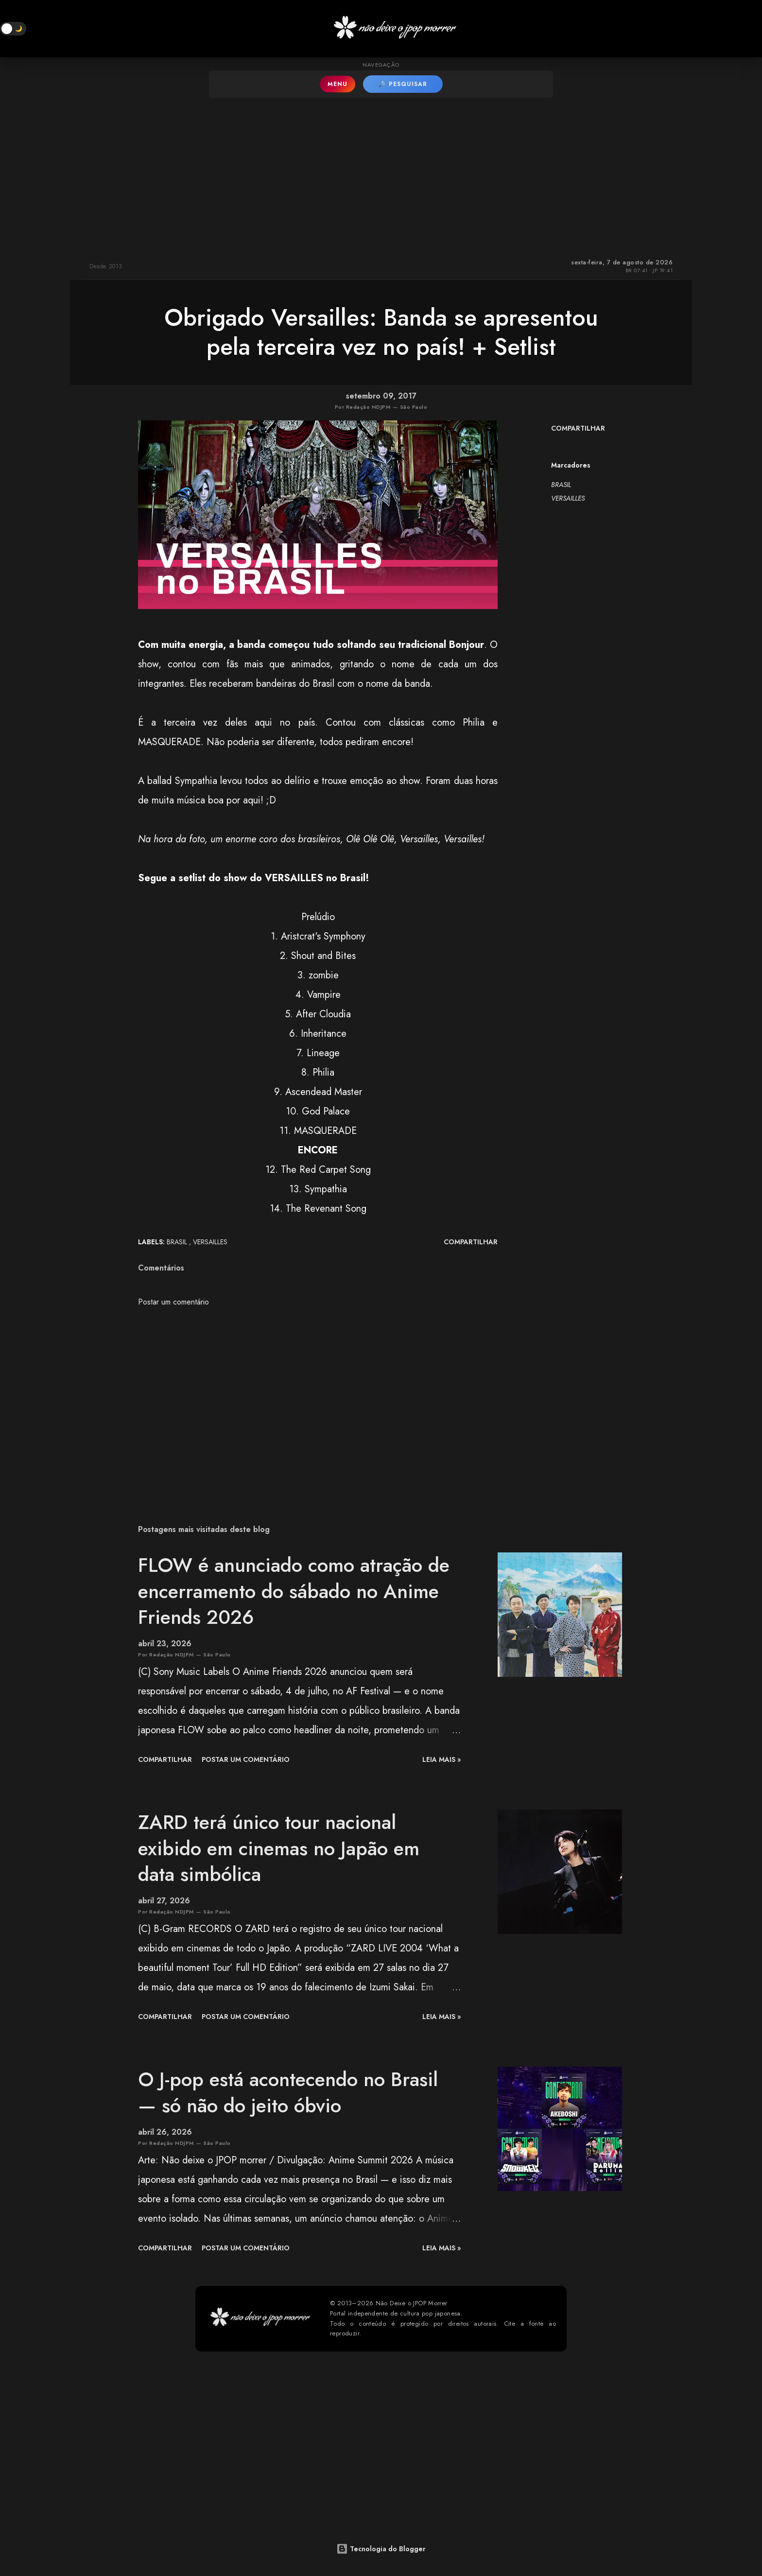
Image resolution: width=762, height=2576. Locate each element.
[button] (13, 28)
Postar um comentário (173, 1301)
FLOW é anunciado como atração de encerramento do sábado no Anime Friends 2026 (294, 1591)
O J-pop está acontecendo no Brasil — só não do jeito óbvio (288, 2092)
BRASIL (561, 484)
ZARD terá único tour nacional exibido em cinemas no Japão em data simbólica (278, 1848)
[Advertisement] (381, 175)
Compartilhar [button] (578, 428)
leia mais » (441, 1759)
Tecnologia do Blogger (381, 2549)
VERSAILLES (568, 498)
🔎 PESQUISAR (403, 84)
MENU (337, 84)
